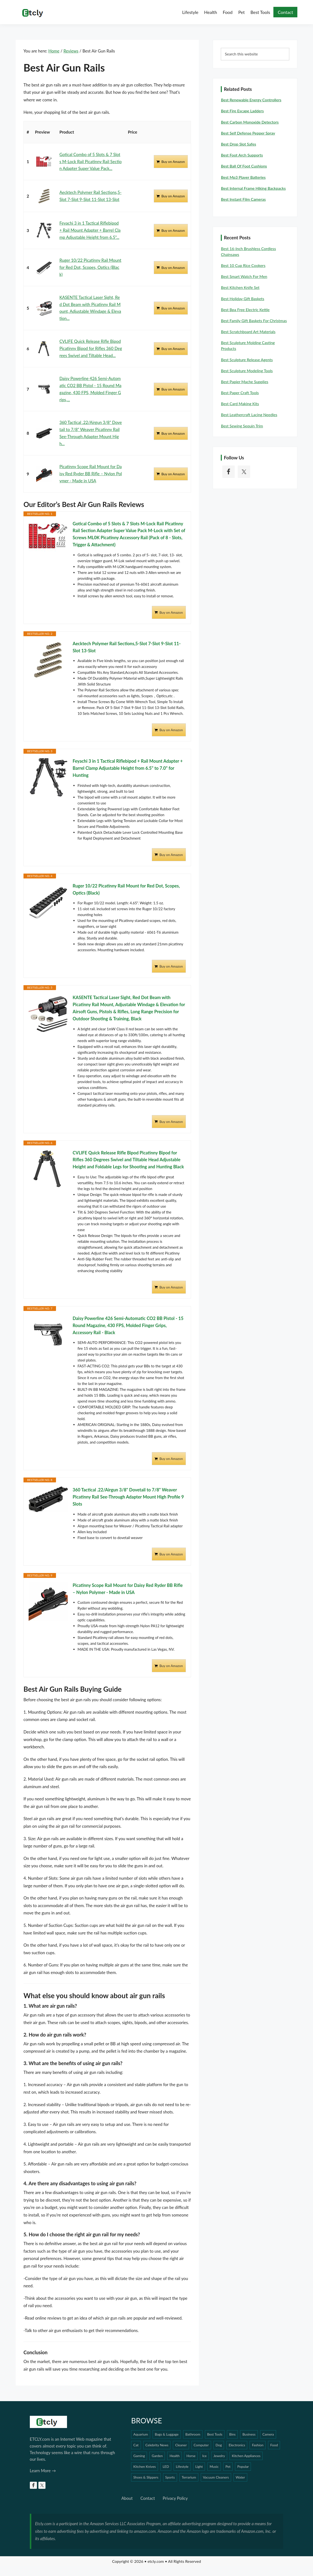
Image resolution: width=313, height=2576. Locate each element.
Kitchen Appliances (246, 2456)
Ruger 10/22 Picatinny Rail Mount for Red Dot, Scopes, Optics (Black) (90, 267)
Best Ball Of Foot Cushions (244, 166)
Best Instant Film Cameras (243, 199)
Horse (190, 2456)
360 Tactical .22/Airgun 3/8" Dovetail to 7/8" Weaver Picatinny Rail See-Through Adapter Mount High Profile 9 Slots (128, 1497)
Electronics (237, 2445)
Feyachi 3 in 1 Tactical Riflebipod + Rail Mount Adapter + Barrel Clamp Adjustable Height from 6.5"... (90, 230)
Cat (135, 2445)
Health (174, 2456)
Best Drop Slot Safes (238, 144)
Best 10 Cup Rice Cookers (243, 265)
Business (248, 2434)
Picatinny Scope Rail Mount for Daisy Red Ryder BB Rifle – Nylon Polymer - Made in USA (90, 473)
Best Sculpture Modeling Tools (247, 370)
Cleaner (181, 2445)
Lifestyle (182, 2466)
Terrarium (189, 2477)
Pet (227, 2466)
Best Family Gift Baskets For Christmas (254, 320)
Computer (201, 2445)
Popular (243, 2466)
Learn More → (43, 2470)
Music (214, 2466)
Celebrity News (156, 2445)
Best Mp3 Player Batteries (243, 177)
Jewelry (219, 2456)
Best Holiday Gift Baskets (242, 298)
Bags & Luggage (167, 2434)
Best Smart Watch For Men (244, 276)
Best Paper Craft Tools (240, 392)
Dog (219, 2445)
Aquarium (140, 2434)
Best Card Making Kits (240, 403)
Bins (232, 2434)
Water (240, 2477)
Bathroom (192, 2434)
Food (274, 2445)
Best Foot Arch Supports (242, 155)
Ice (204, 2456)
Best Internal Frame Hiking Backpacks (253, 188)
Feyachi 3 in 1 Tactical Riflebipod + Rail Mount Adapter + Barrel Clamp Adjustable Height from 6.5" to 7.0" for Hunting (128, 768)
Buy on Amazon (173, 161)
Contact (147, 2498)
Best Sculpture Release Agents (247, 359)
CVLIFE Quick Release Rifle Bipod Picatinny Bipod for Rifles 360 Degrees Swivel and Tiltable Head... (90, 348)
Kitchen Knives (144, 2466)
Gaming (139, 2456)
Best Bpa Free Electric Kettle (245, 309)
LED (166, 2466)
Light (199, 2466)
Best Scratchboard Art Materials (248, 331)
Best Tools (214, 2434)
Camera (268, 2434)
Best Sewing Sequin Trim (242, 425)
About (127, 2498)
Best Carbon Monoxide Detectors (250, 122)
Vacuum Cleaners (216, 2477)
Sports (170, 2477)
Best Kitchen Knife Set (240, 287)
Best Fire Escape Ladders (242, 110)
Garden (157, 2456)
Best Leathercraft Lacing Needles (249, 414)
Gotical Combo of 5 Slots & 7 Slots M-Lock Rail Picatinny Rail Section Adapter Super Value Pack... (90, 161)
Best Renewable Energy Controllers (251, 99)
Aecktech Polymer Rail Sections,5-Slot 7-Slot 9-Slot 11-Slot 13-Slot (127, 647)
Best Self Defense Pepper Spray (248, 133)
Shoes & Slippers (145, 2477)
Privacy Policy (175, 2498)
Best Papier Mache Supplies (244, 381)
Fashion (257, 2445)
